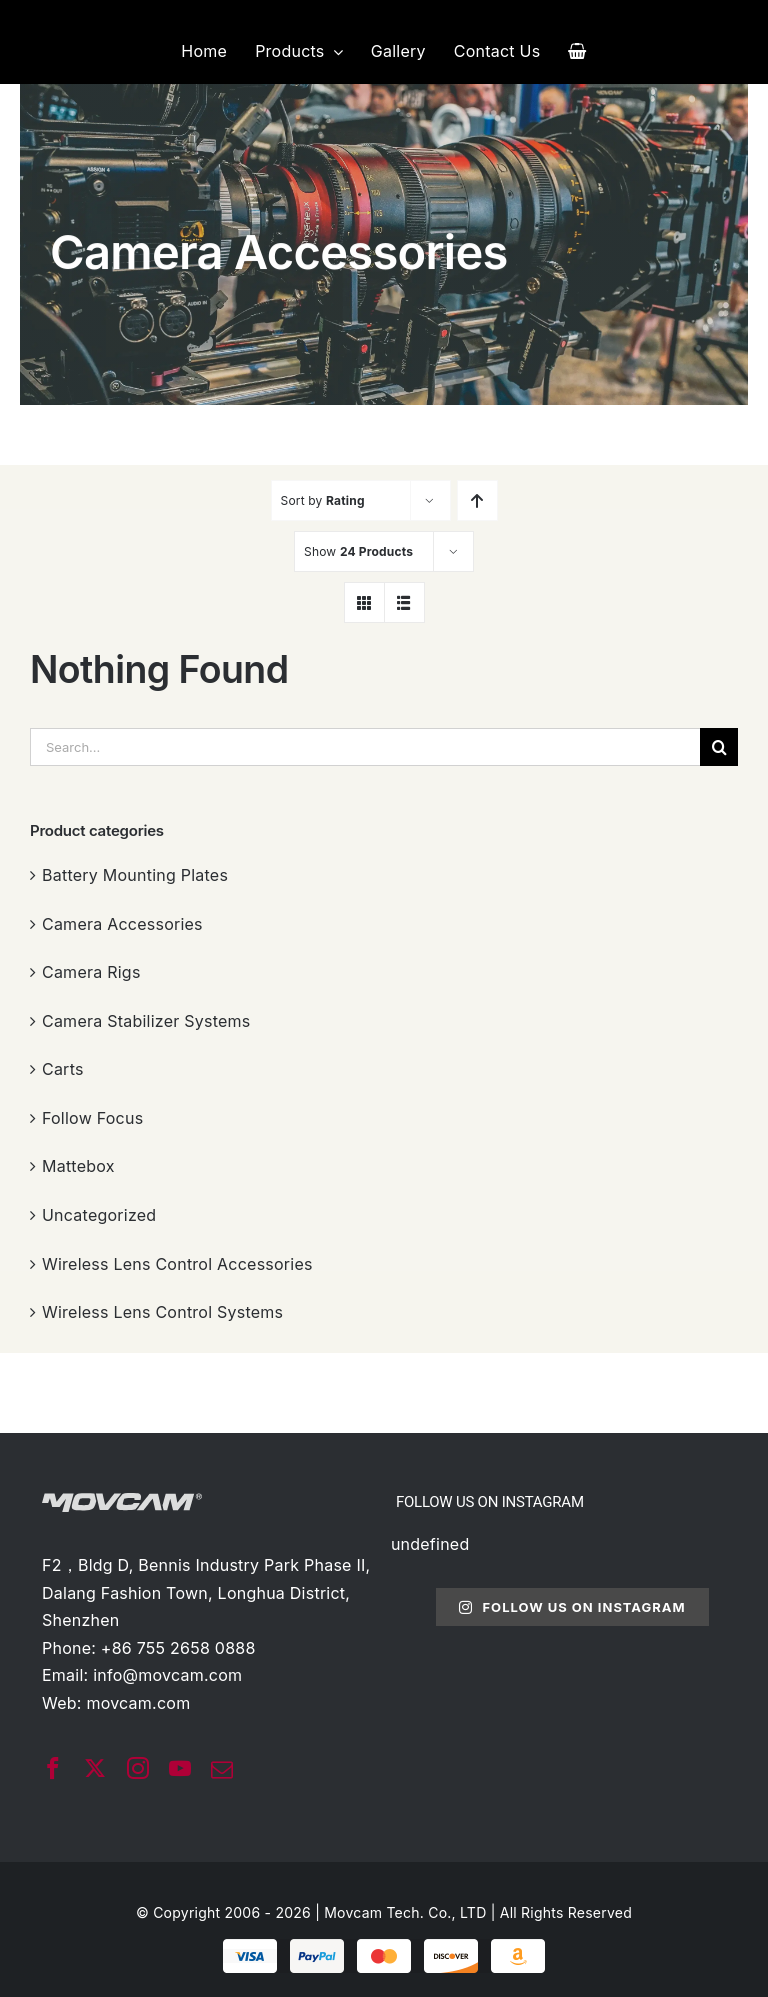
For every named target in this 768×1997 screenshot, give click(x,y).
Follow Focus (92, 1118)
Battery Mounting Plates (135, 875)
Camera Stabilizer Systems (146, 1021)
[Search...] (365, 747)
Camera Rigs (91, 972)
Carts (63, 1069)
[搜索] (719, 747)
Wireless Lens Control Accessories (177, 1264)
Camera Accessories (122, 924)
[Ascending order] (477, 500)
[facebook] (53, 1768)
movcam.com (138, 1703)
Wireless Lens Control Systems (162, 1312)
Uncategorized (99, 1215)
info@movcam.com (167, 1675)
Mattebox (78, 1166)
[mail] (222, 1770)
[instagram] (138, 1768)
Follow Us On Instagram (572, 1607)
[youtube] (180, 1768)
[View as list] (404, 602)
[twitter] (95, 1768)
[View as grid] (364, 602)
